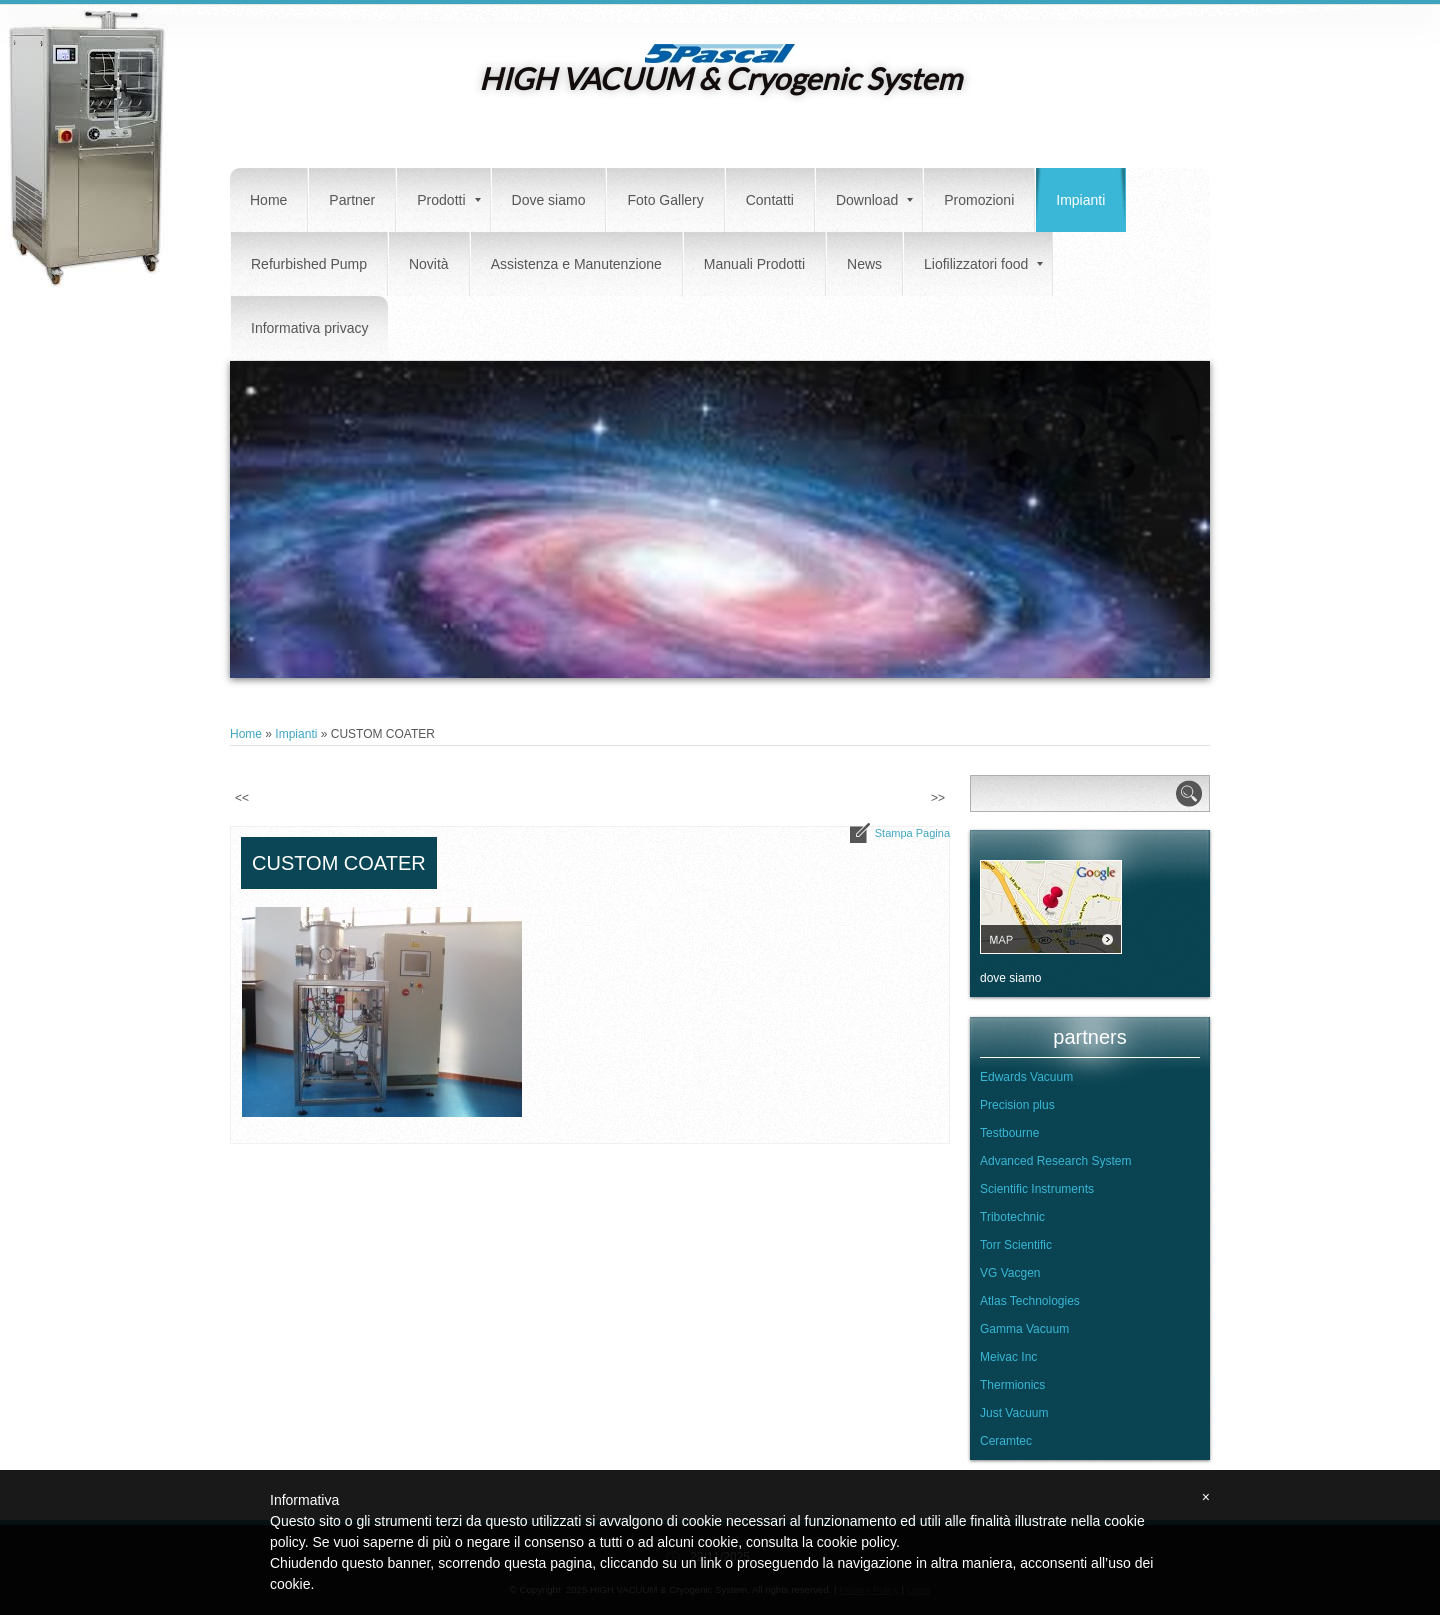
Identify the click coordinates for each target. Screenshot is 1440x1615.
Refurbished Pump (309, 264)
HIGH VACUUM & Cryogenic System (720, 78)
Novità (429, 264)
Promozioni (979, 200)
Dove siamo (549, 200)
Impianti (1080, 200)
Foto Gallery (665, 200)
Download (874, 200)
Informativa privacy (309, 328)
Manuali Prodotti (754, 264)
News (864, 264)
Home (268, 200)
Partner (352, 200)
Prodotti (448, 200)
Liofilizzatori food (983, 264)
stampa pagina (912, 833)
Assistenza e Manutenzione (576, 264)
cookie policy (856, 1542)
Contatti (770, 200)
